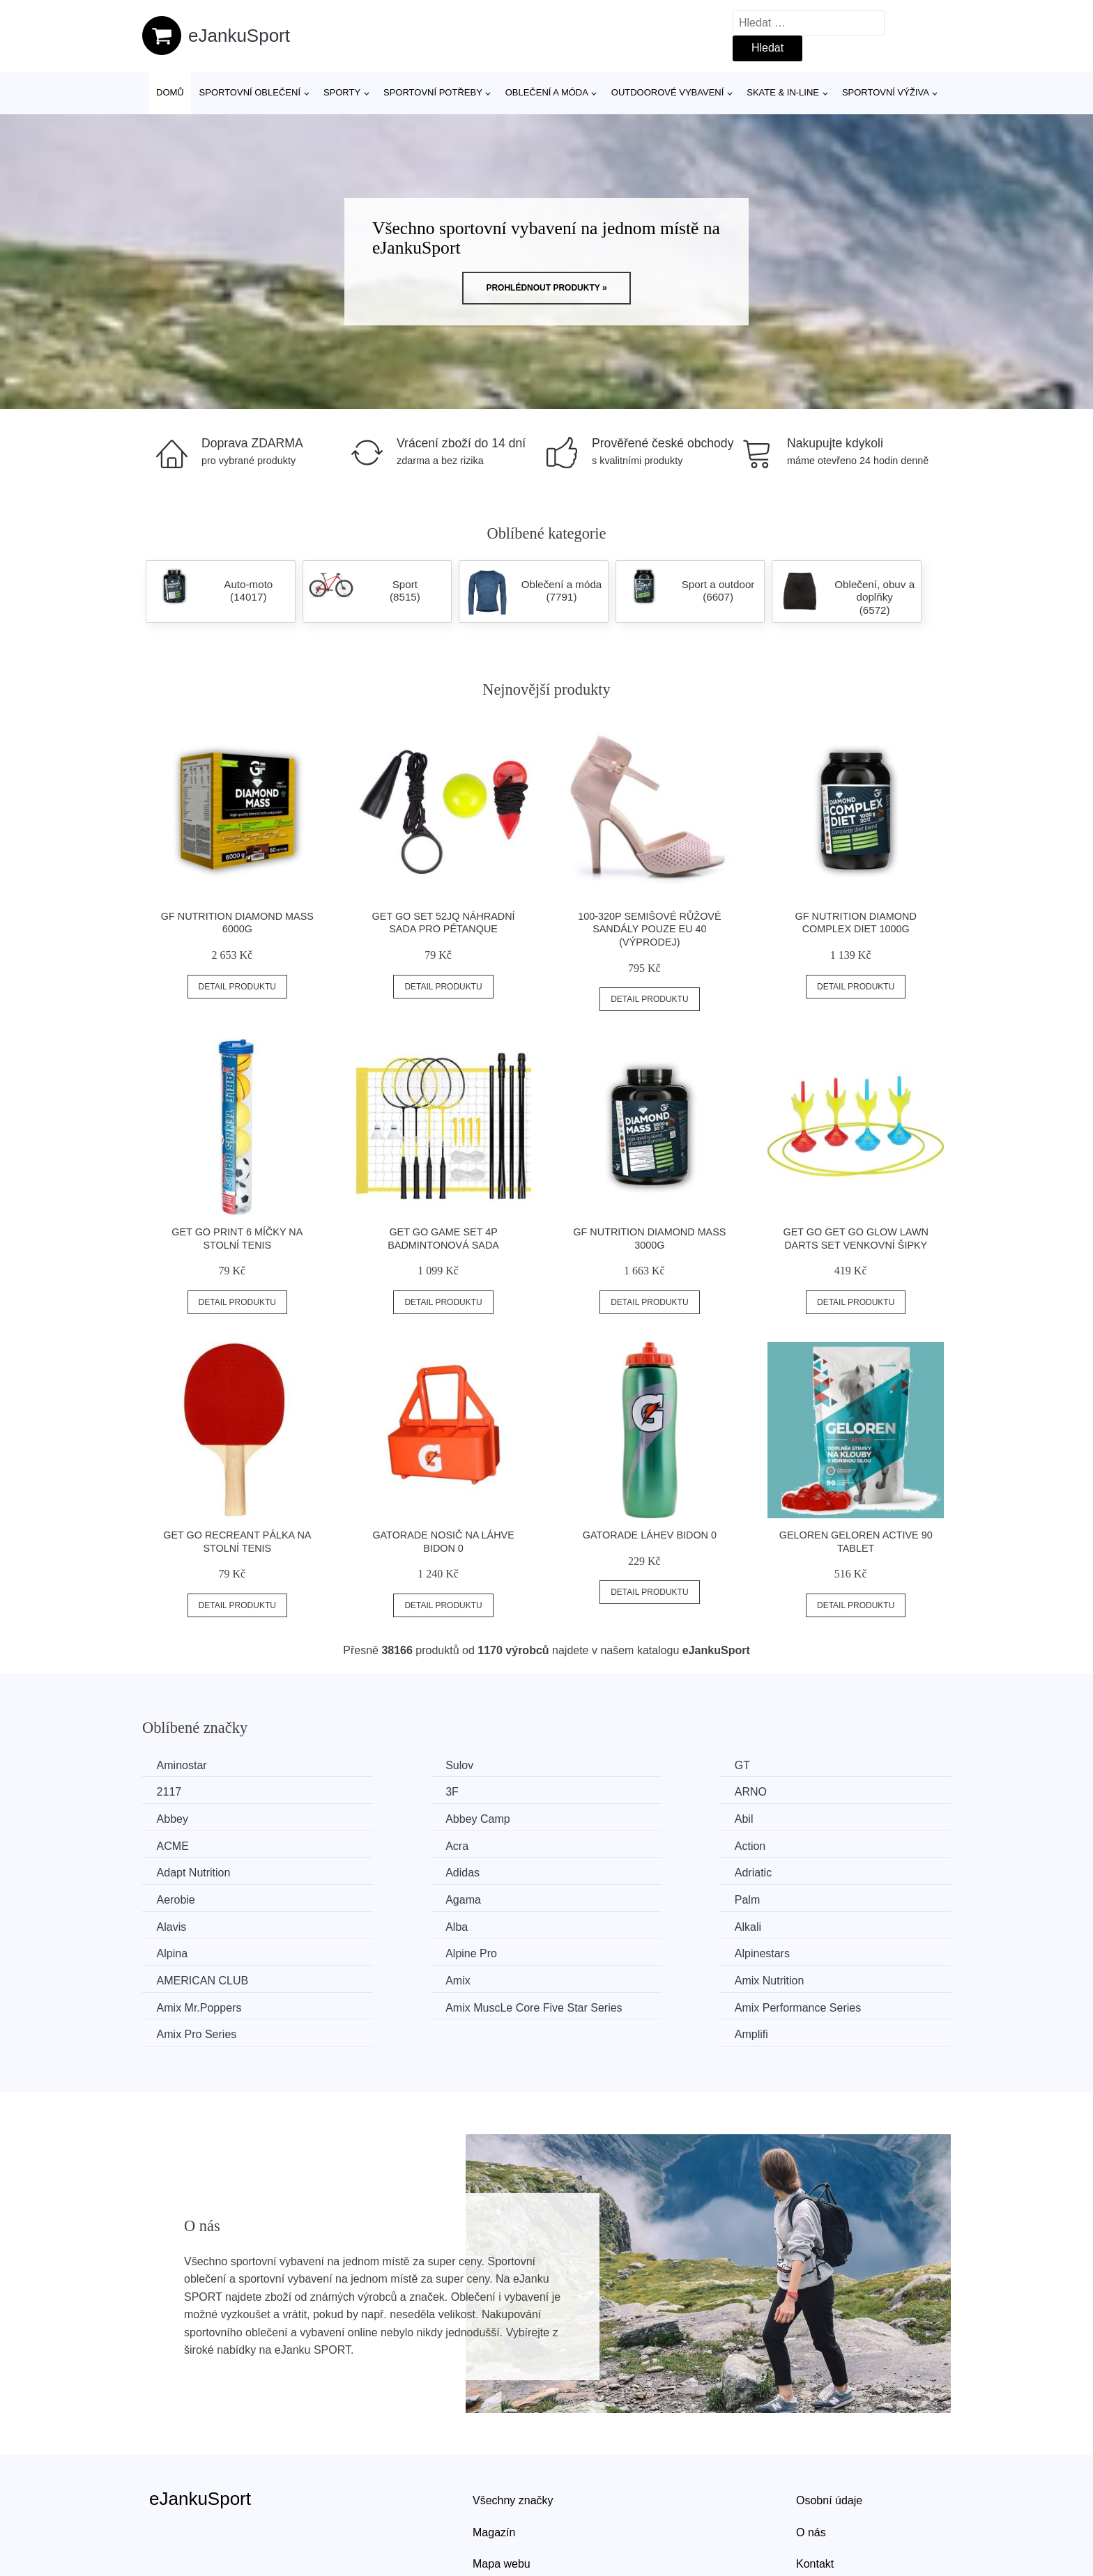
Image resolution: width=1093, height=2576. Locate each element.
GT (582, 1765)
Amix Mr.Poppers (824, 1922)
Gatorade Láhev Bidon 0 (650, 1535)
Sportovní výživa (885, 92)
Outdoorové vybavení (667, 92)
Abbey (590, 1791)
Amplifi (799, 1948)
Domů (170, 92)
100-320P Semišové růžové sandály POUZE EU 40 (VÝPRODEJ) (649, 929)
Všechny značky (513, 2431)
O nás (811, 2463)
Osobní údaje (829, 2431)
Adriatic (592, 1843)
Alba (793, 1870)
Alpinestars (809, 1896)
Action (797, 1817)
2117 (794, 1765)
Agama (177, 1870)
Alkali (173, 1896)
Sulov (381, 1765)
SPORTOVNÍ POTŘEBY (432, 92)
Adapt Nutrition (197, 1843)
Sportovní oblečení (249, 92)
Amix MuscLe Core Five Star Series (231, 1958)
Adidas (384, 1843)
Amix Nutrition (609, 1922)
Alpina (382, 1896)
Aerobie (801, 1843)
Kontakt (815, 2495)
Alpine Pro (600, 1896)
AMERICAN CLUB (206, 1922)
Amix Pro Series (614, 1948)
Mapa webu (501, 2495)
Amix (379, 1922)
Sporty (341, 92)
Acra (585, 1817)
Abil (169, 1817)
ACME (383, 1817)
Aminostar (185, 1765)
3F (166, 1791)
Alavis (589, 1870)
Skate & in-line (783, 92)
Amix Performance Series (430, 1948)
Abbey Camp (814, 1791)
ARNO (383, 1791)
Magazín (494, 2463)
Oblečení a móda (546, 92)
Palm (379, 1870)
